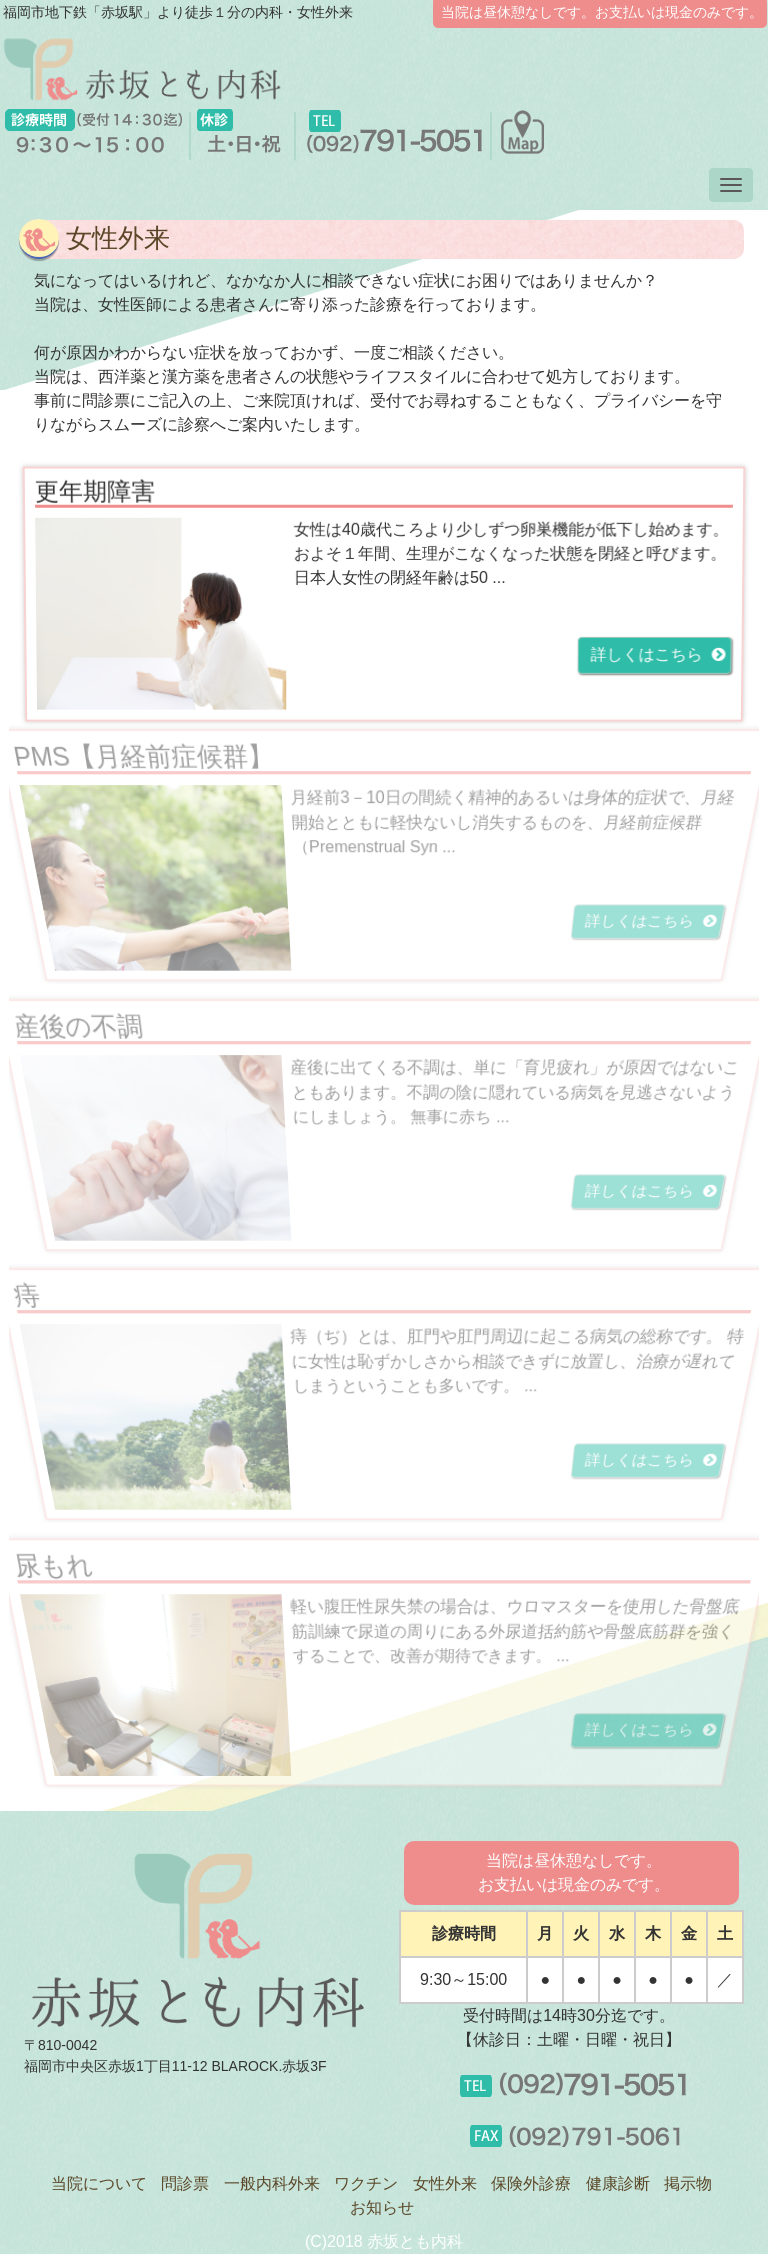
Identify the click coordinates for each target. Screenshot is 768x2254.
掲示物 (688, 2183)
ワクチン (366, 2183)
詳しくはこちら (653, 655)
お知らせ (382, 2207)
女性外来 (445, 2183)
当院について (99, 2183)
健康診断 (618, 2183)
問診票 (185, 2183)
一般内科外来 (272, 2183)
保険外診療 (531, 2183)
